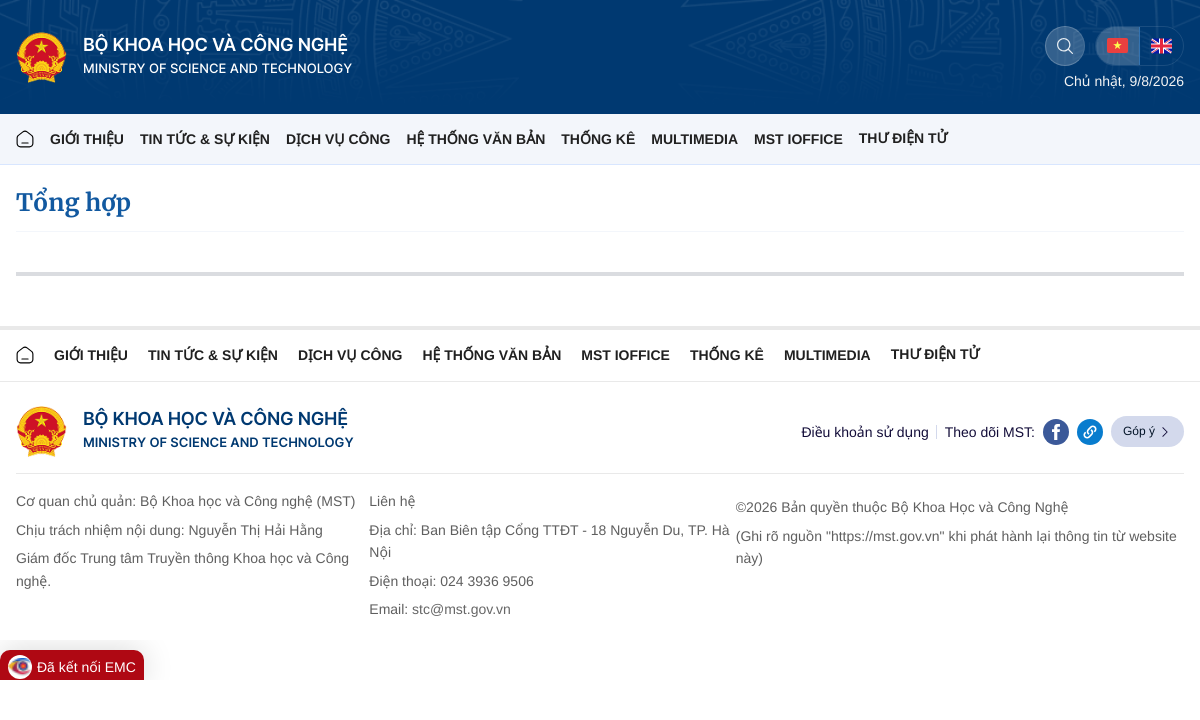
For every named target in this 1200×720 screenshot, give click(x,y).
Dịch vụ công (338, 139)
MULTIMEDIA (694, 139)
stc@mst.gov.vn (461, 609)
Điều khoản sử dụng (864, 432)
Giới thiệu (87, 139)
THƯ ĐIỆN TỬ (903, 138)
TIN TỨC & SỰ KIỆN (205, 139)
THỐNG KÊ (598, 139)
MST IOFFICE (798, 139)
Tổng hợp (73, 202)
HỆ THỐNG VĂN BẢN (475, 139)
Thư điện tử (935, 354)
